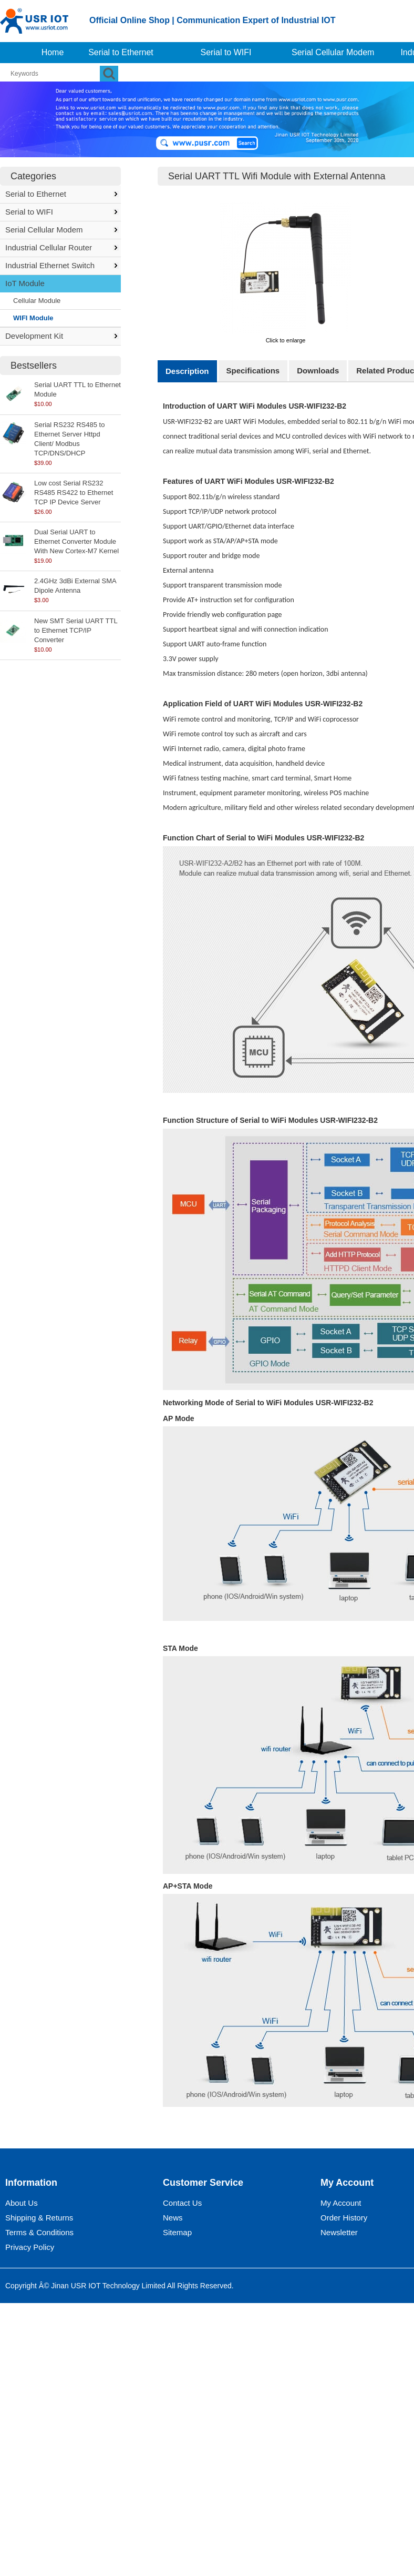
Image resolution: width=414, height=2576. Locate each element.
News (173, 2217)
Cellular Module (36, 301)
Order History (343, 2217)
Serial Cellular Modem (333, 52)
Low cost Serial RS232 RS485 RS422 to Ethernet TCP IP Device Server (73, 492)
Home (53, 52)
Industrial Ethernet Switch (50, 265)
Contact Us (182, 2202)
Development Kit (34, 335)
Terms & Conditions (39, 2232)
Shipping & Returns (39, 2217)
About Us (21, 2202)
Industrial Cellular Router (48, 247)
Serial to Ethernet (120, 52)
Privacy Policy (29, 2247)
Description (187, 371)
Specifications (253, 370)
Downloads (318, 370)
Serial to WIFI (226, 52)
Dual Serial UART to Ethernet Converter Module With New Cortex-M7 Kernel (76, 541)
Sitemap (177, 2232)
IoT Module (25, 283)
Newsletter (339, 2232)
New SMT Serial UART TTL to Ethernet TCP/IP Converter (75, 630)
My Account (340, 2202)
